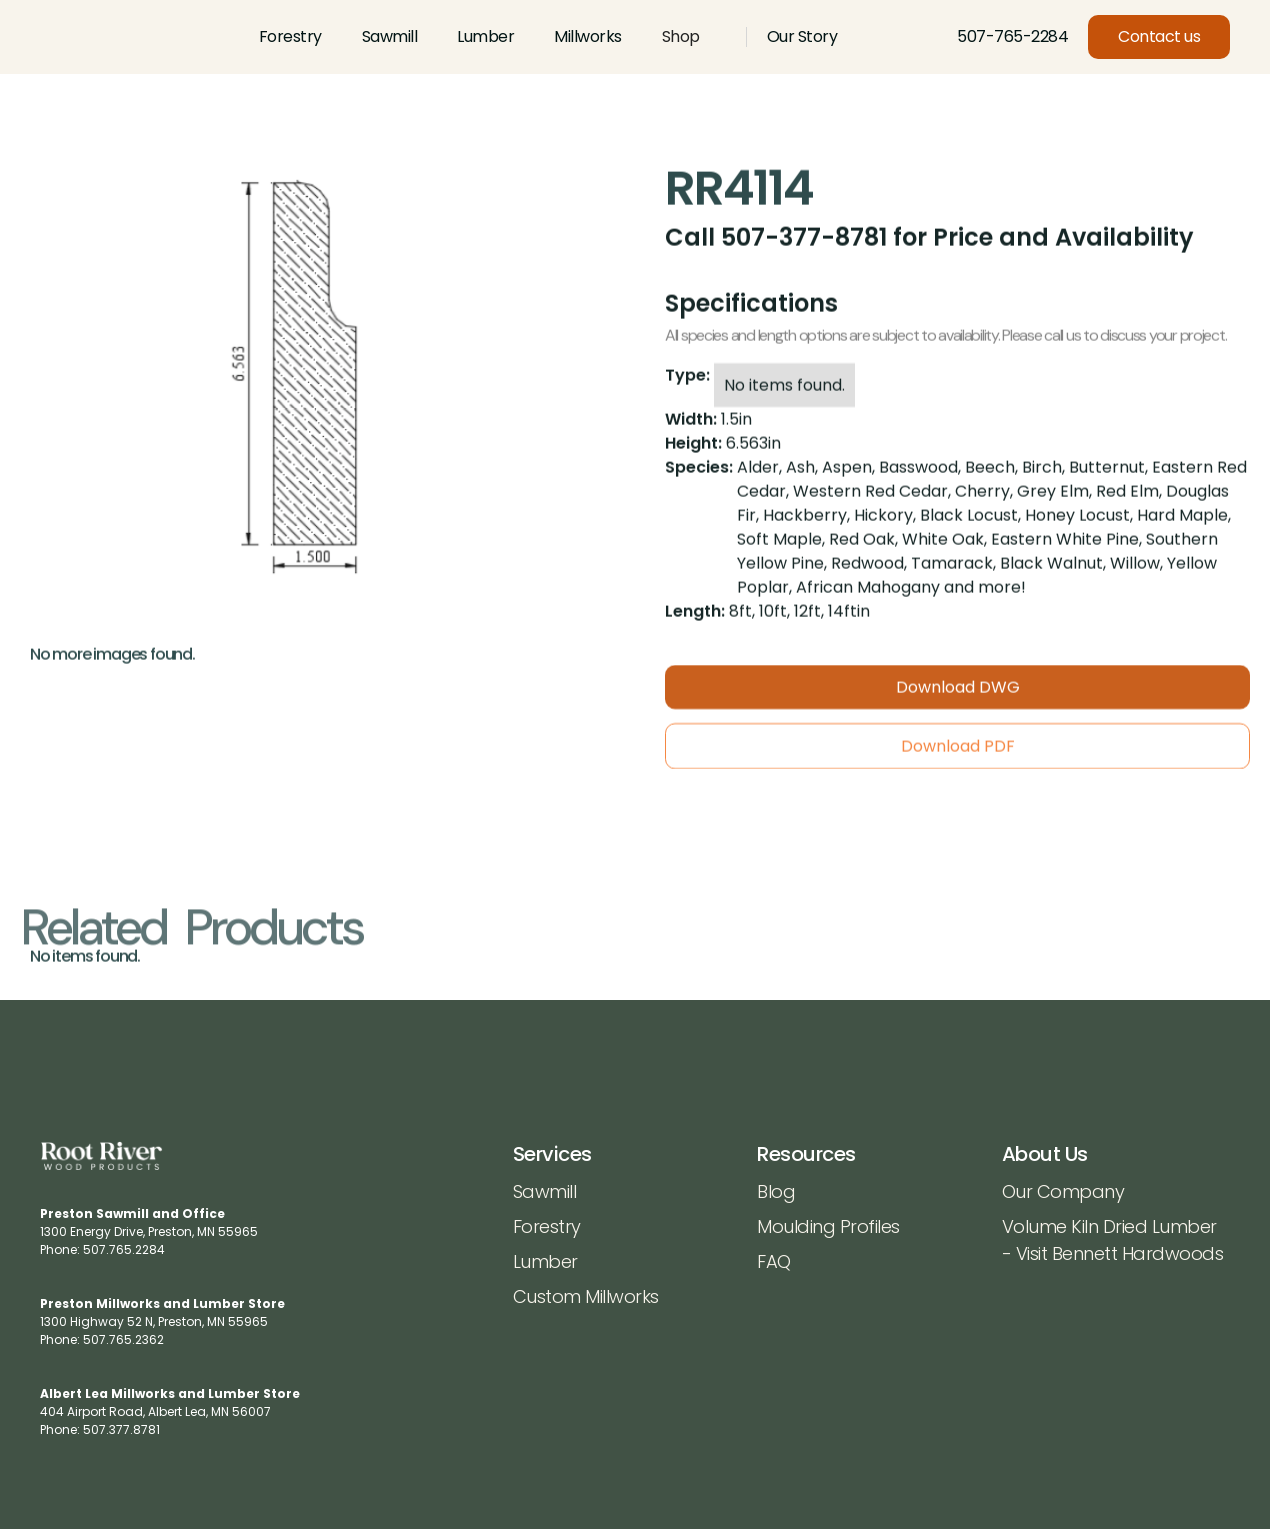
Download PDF (958, 759)
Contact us (1159, 36)
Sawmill (390, 36)
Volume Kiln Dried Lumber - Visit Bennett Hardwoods (1113, 1240)
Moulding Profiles (828, 1226)
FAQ (774, 1261)
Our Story (802, 36)
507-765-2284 (1012, 36)
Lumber (485, 36)
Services (552, 1154)
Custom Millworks (586, 1296)
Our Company (1063, 1191)
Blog (776, 1191)
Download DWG (958, 700)
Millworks (588, 36)
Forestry (290, 36)
